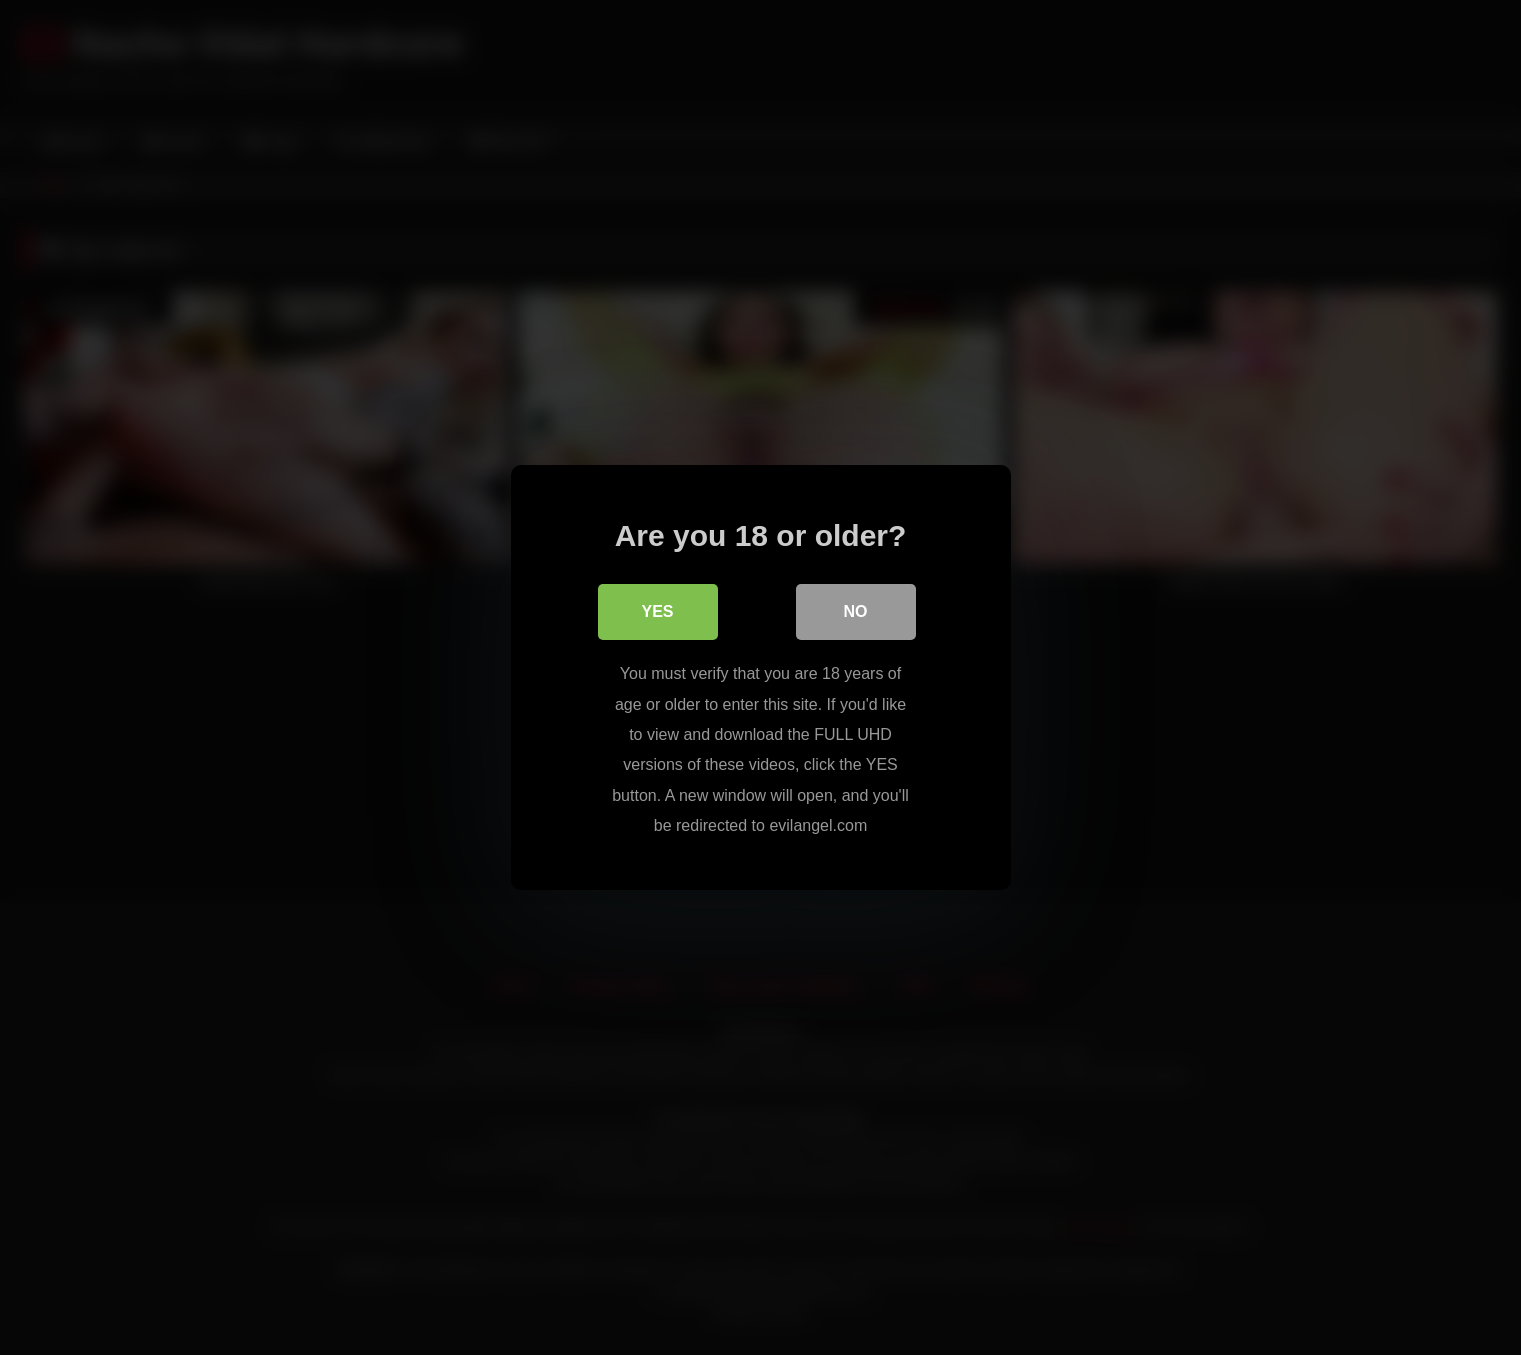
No (856, 611)
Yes (657, 611)
